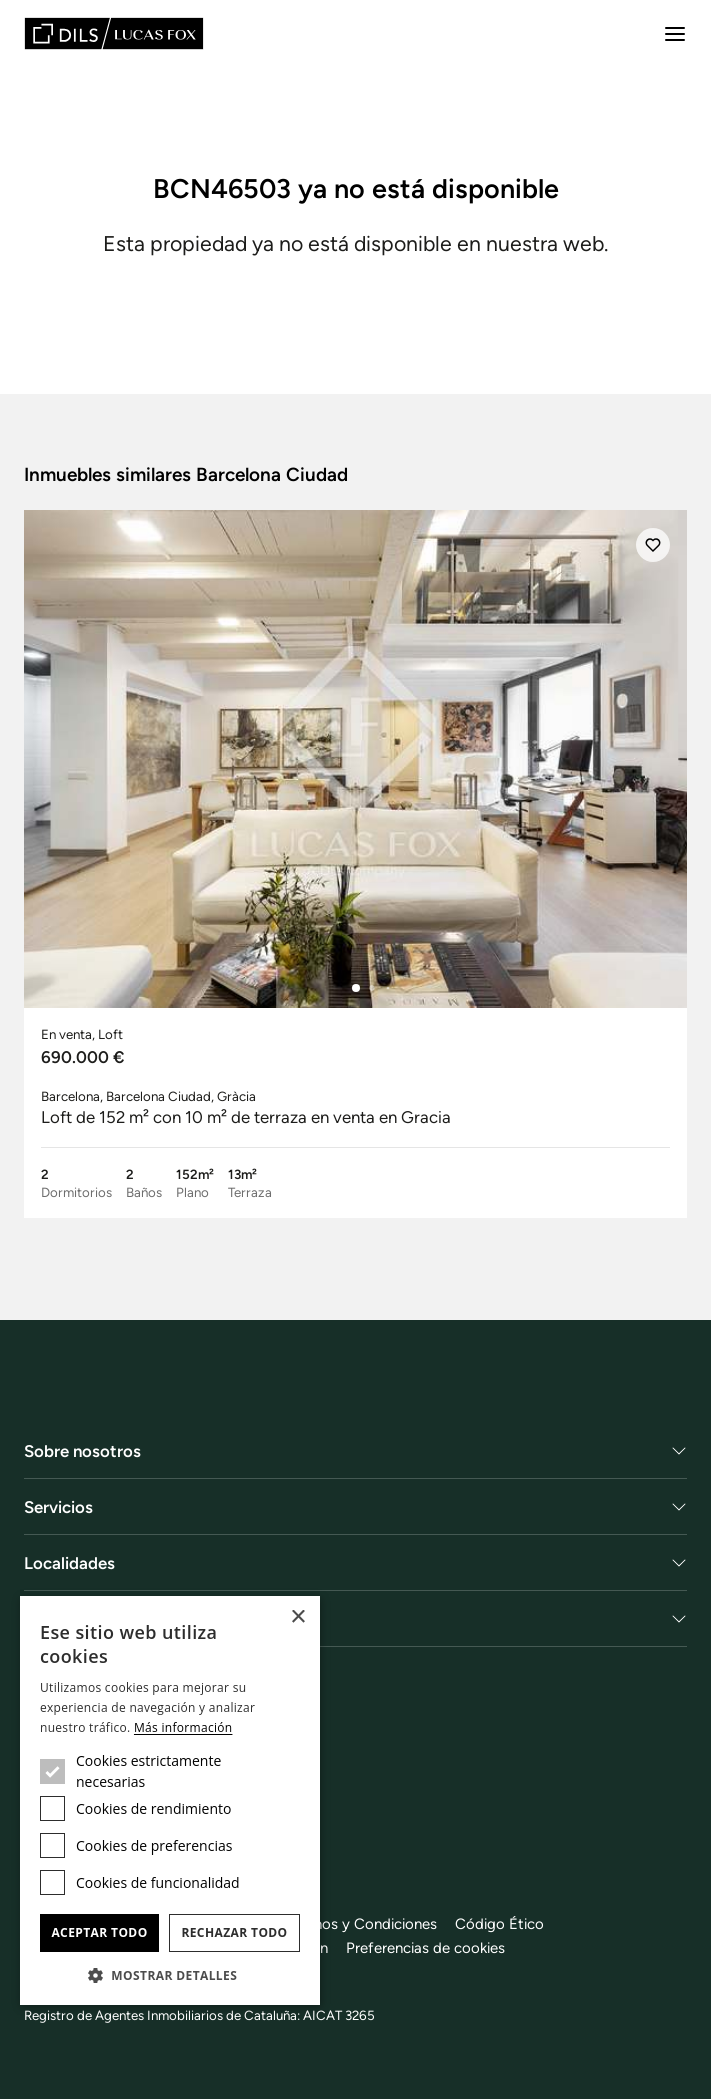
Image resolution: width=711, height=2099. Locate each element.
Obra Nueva (69, 1618)
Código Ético (499, 1924)
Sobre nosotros (82, 1451)
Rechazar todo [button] (234, 1932)
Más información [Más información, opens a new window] (183, 1727)
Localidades (69, 1563)
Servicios (58, 1507)
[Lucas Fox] (114, 33)
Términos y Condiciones (357, 1924)
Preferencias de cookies (425, 1948)
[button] (170, 1975)
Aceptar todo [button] (99, 1932)
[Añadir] (653, 545)
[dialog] (170, 1800)
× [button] (297, 1617)
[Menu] (675, 34)
